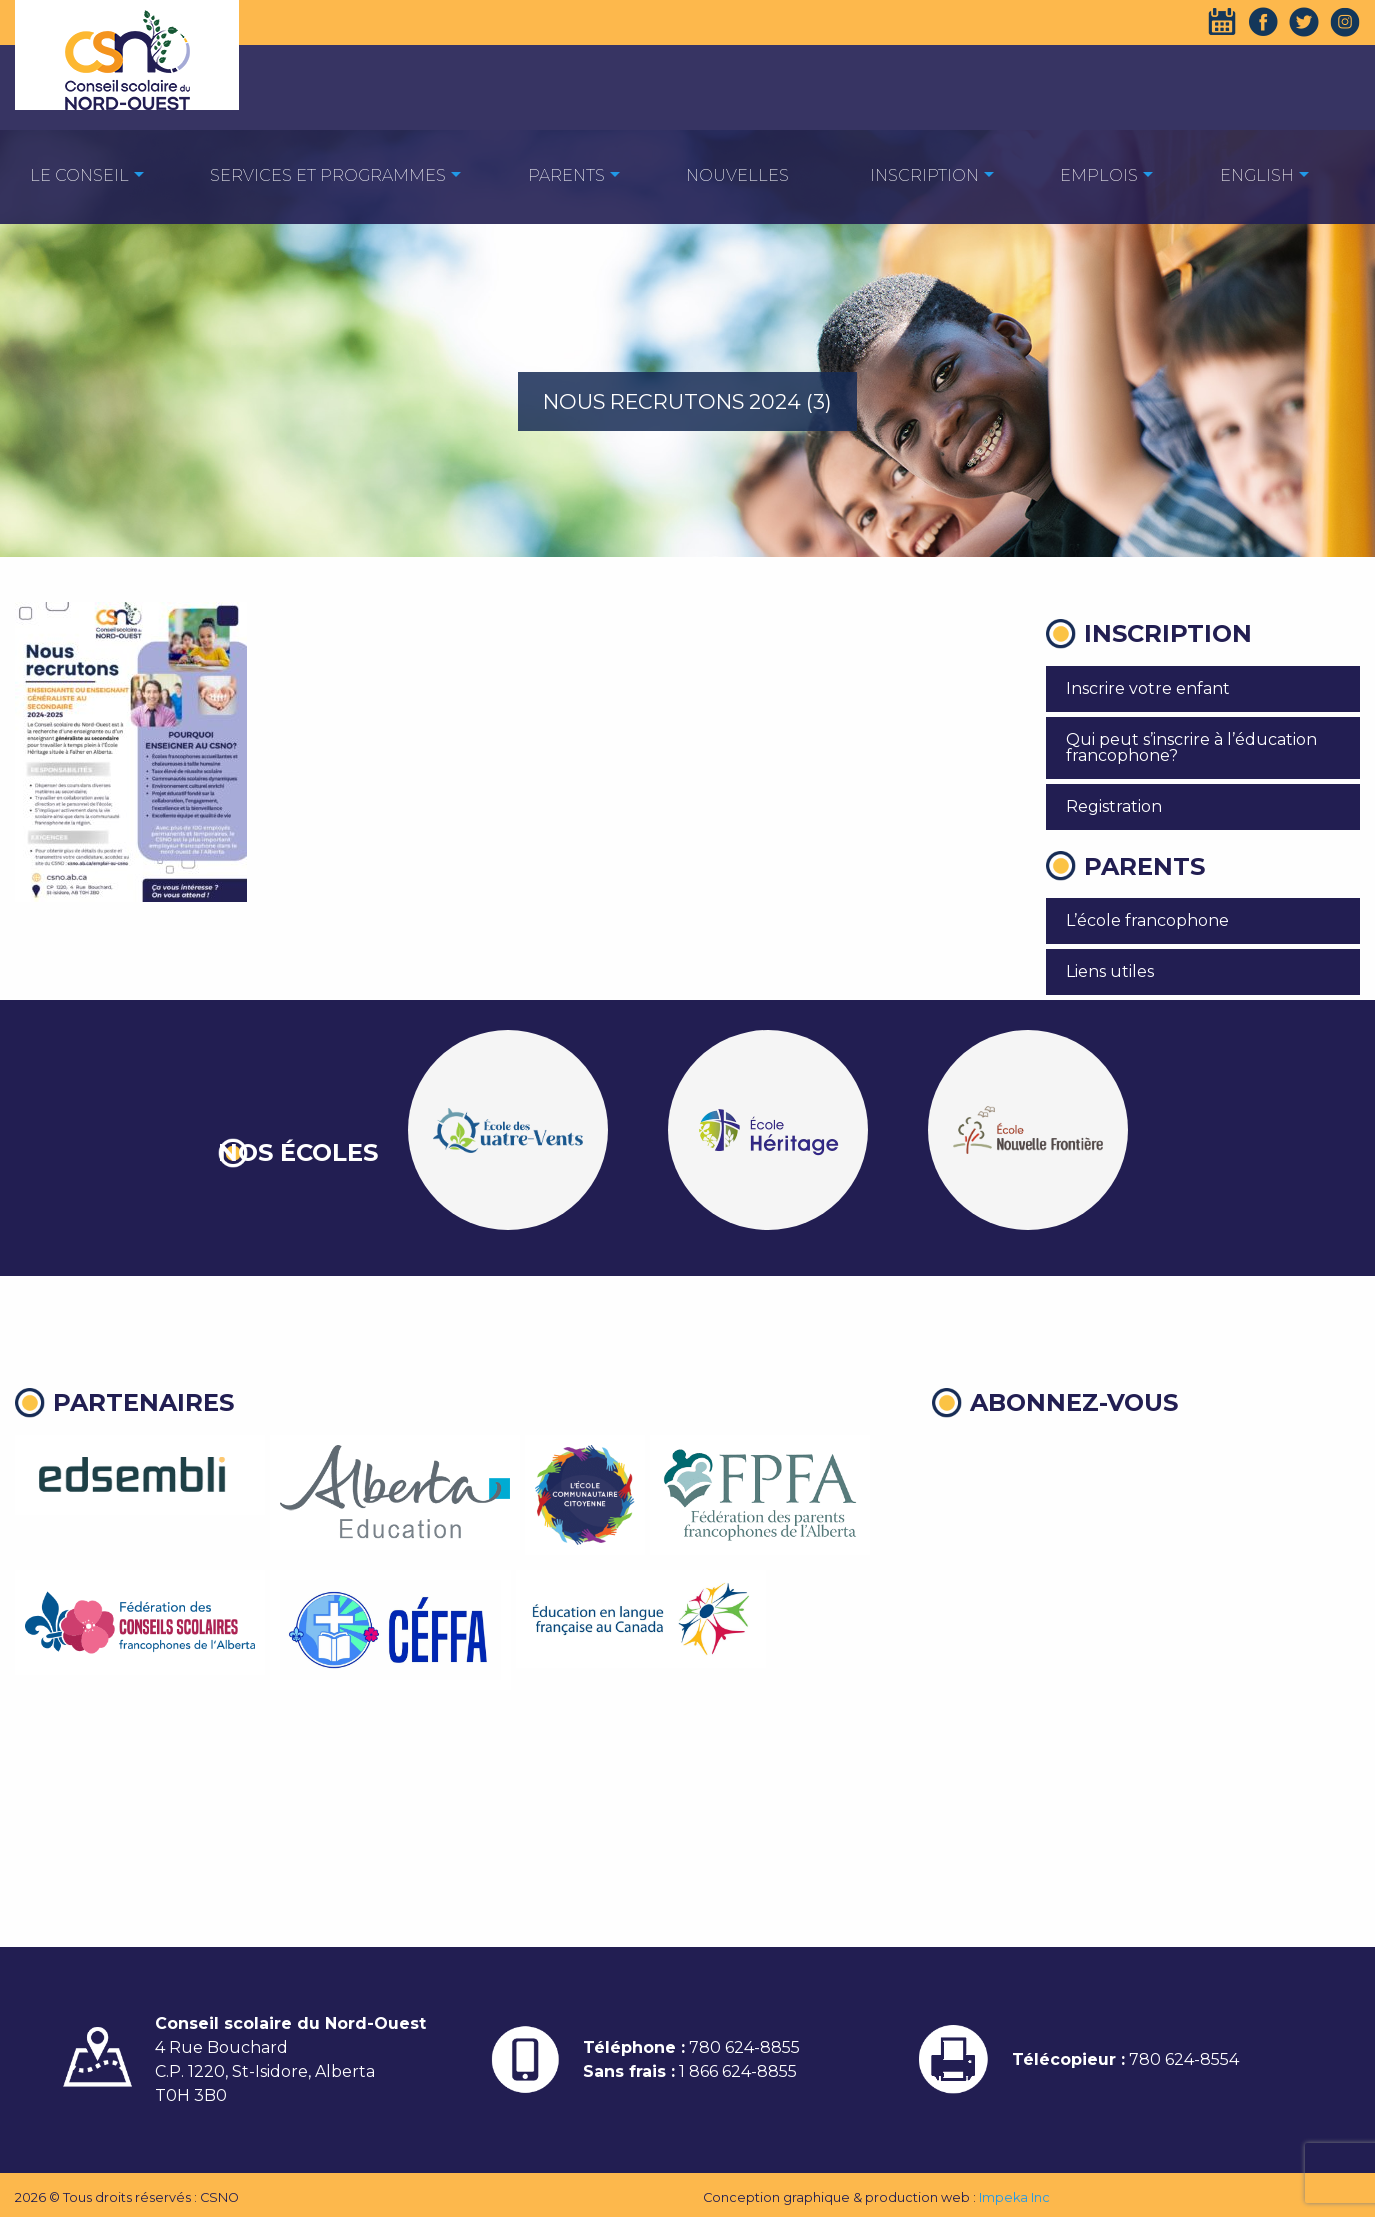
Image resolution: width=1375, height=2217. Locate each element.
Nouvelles (737, 175)
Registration (1114, 806)
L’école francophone (1147, 920)
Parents (566, 175)
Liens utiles (1110, 971)
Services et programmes (328, 175)
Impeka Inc (1014, 2197)
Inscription (924, 175)
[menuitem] (79, 174)
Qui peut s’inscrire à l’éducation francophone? (1191, 747)
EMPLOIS (1099, 175)
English (1257, 175)
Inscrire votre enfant (1148, 688)
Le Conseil (79, 175)
